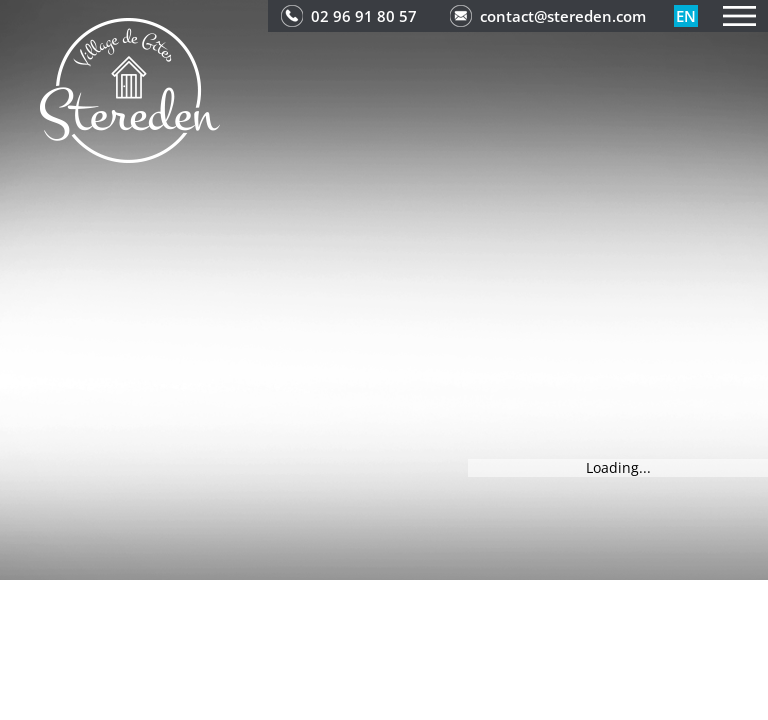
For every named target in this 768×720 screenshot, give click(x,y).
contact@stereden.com (563, 16)
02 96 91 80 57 (364, 16)
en (686, 16)
